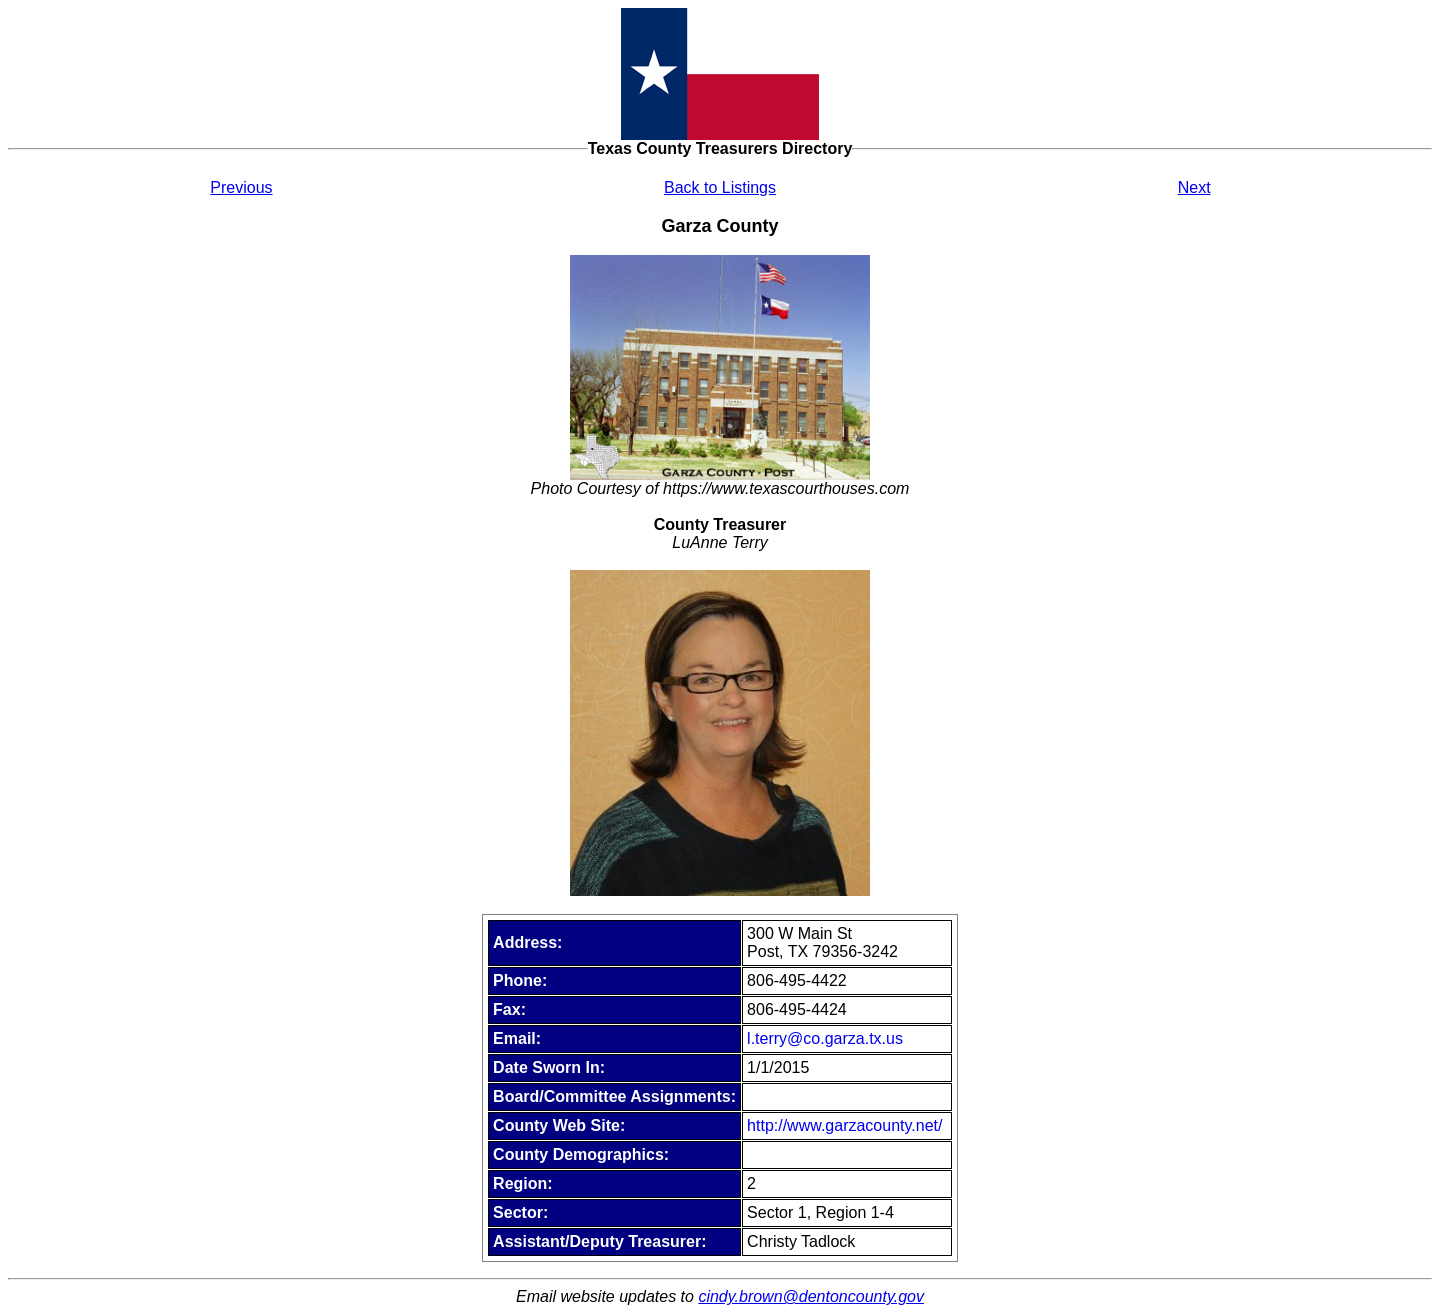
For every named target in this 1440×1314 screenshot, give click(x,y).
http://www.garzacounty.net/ (844, 1125)
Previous (241, 187)
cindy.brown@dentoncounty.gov (811, 1296)
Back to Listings (720, 187)
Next (1194, 187)
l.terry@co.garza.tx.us (825, 1038)
